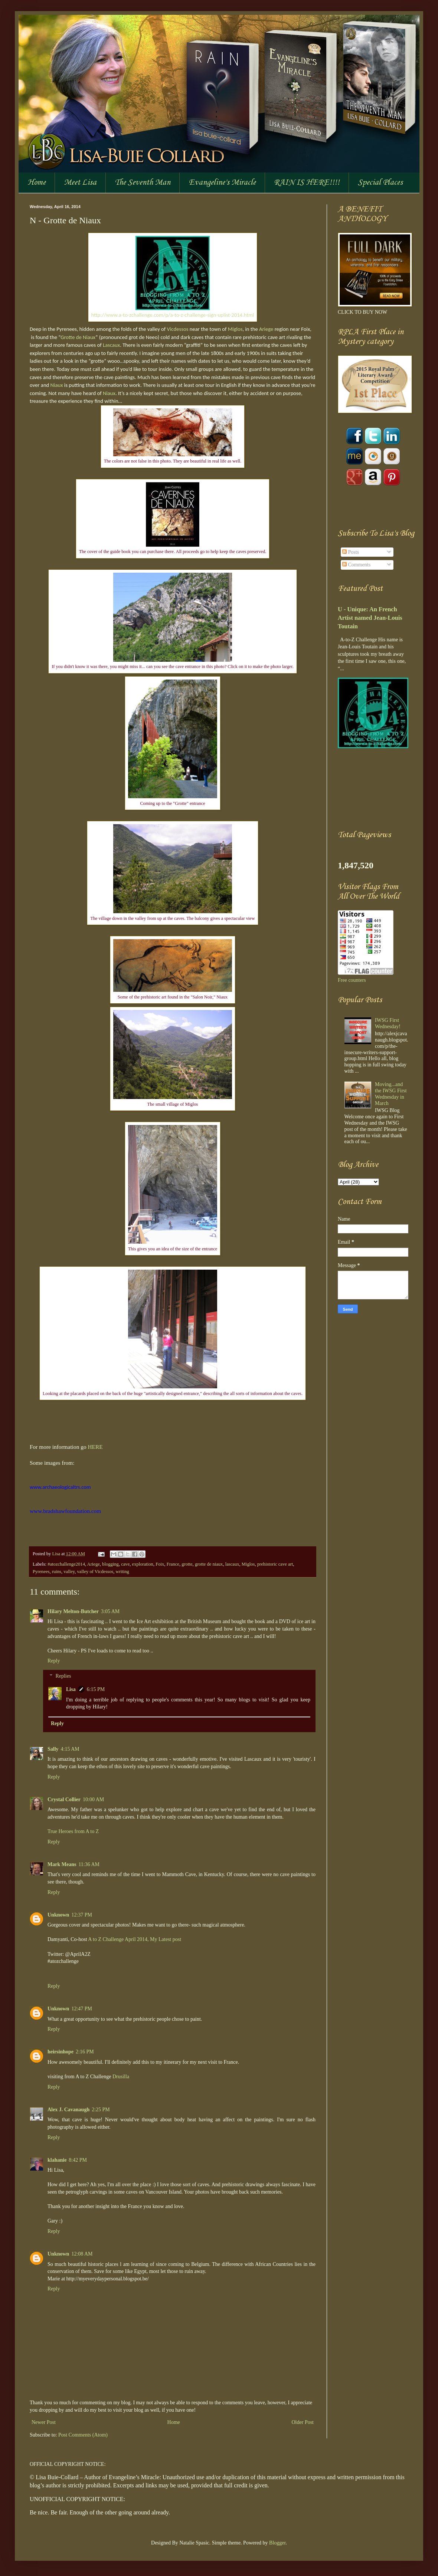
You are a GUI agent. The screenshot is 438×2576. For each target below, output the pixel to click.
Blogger (277, 2543)
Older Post (303, 2422)
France (173, 1564)
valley (69, 1571)
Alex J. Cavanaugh (68, 2109)
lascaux (232, 1564)
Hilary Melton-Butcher (73, 1611)
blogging (110, 1564)
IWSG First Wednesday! (388, 1023)
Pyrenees (41, 1571)
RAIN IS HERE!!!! (307, 182)
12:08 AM (81, 2254)
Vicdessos (178, 329)
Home (36, 182)
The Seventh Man (142, 182)
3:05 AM (110, 1611)
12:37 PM (81, 1915)
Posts (350, 552)
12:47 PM (81, 2008)
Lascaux (111, 345)
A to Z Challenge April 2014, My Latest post (134, 1939)
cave (125, 1564)
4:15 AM (70, 1749)
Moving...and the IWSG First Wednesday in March (391, 1094)
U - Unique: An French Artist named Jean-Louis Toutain (370, 618)
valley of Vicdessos (95, 1571)
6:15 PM (96, 1689)
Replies (63, 1676)
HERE (95, 1447)
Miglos (235, 329)
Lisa (56, 1553)
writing (122, 1571)
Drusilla (120, 2076)
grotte (187, 1564)
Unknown (58, 1915)
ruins (56, 1571)
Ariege (266, 329)
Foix (160, 1564)
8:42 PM (78, 2160)
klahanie (57, 2160)
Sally (53, 1749)
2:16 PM (85, 2051)
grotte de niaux (209, 1564)
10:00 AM (93, 1799)
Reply (54, 1661)
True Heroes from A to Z (73, 1831)
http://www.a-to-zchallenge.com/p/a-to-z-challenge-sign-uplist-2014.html (172, 315)
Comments (356, 564)
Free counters (352, 980)
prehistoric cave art (275, 1564)
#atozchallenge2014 (66, 1564)
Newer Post (44, 2422)
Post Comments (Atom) (83, 2435)
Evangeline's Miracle (222, 182)
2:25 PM (101, 2109)
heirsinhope (60, 2051)
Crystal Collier (64, 1799)
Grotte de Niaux (78, 337)
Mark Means (62, 1864)
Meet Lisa (80, 182)
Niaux (56, 385)
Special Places (380, 182)
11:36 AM (88, 1864)
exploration (142, 1564)
